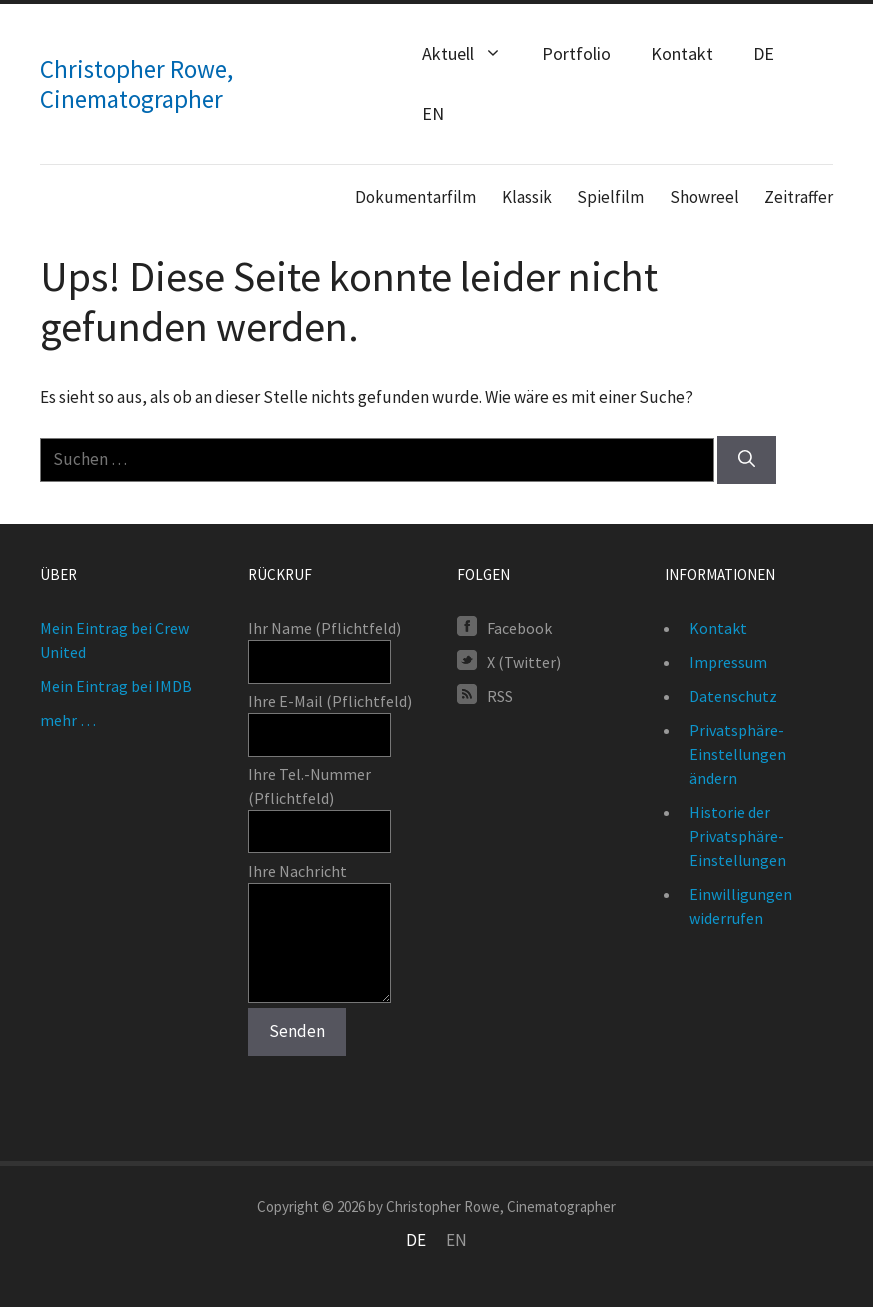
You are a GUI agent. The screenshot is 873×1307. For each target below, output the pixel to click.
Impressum (728, 662)
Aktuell (472, 54)
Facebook (519, 627)
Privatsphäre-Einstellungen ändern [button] (737, 754)
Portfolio (576, 53)
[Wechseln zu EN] (456, 1240)
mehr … (68, 720)
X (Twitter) (524, 661)
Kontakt (682, 53)
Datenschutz (733, 696)
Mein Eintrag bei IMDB (116, 686)
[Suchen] (746, 460)
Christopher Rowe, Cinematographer (136, 84)
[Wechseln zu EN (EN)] (433, 114)
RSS (500, 695)
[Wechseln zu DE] (416, 1240)
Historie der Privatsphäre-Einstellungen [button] (737, 836)
